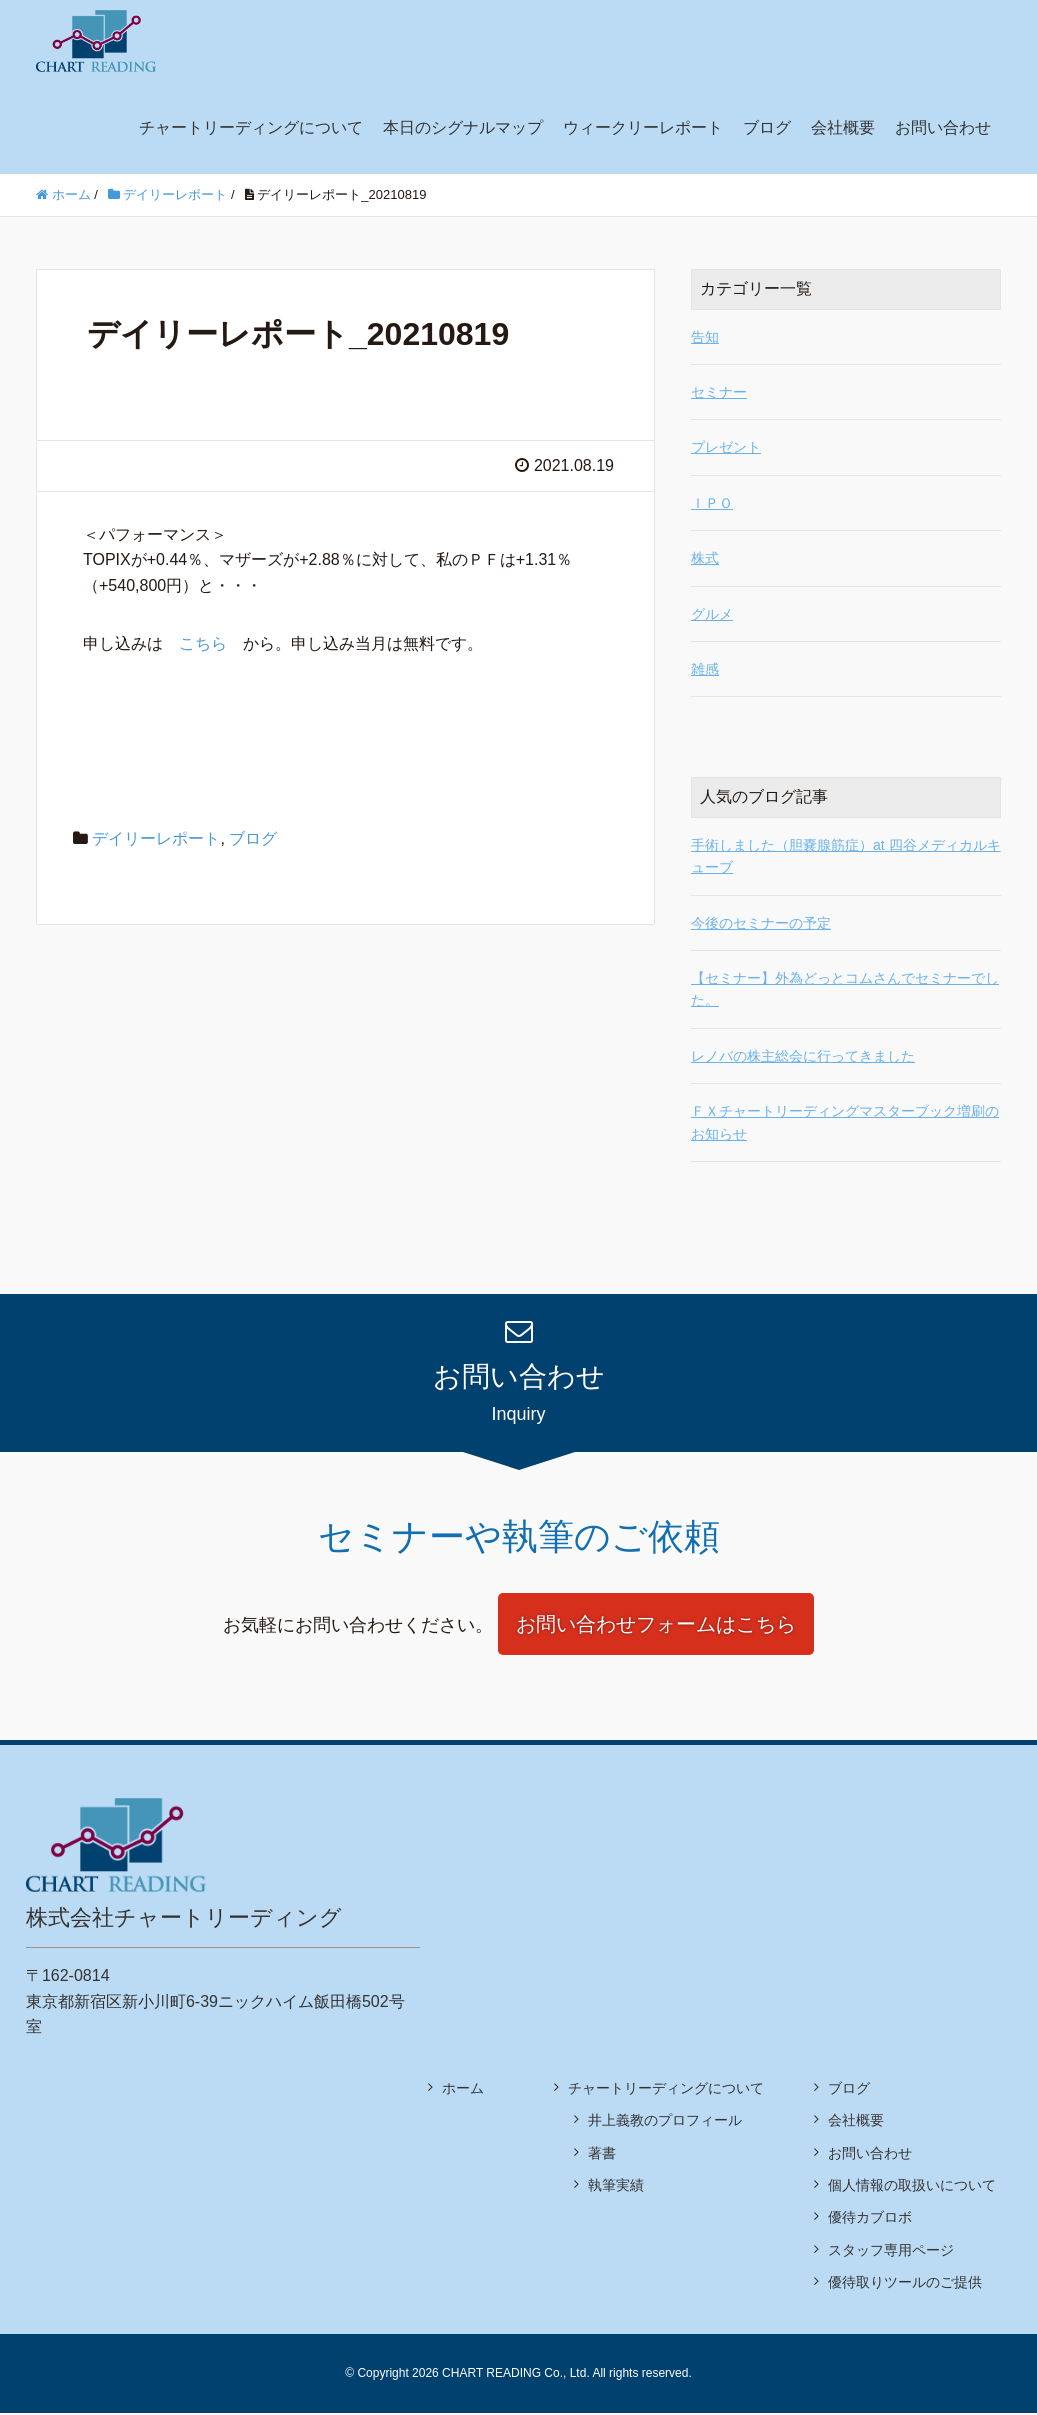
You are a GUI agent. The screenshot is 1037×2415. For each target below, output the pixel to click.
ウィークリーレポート (643, 127)
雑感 (705, 669)
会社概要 (843, 127)
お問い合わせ (943, 127)
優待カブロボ (870, 2220)
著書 (602, 2155)
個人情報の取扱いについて (912, 2188)
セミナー (719, 392)
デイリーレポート (156, 838)
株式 (705, 558)
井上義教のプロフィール (665, 2123)
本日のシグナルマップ (463, 127)
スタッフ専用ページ (891, 2252)
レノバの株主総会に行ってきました (803, 1056)
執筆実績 (616, 2188)
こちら (203, 643)
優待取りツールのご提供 (905, 2285)
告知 (705, 337)
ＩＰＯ (712, 503)
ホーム (463, 2090)
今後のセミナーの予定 (761, 923)
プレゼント (726, 447)
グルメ (712, 614)
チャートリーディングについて (251, 127)
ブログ (767, 127)
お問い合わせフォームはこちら (656, 1625)
